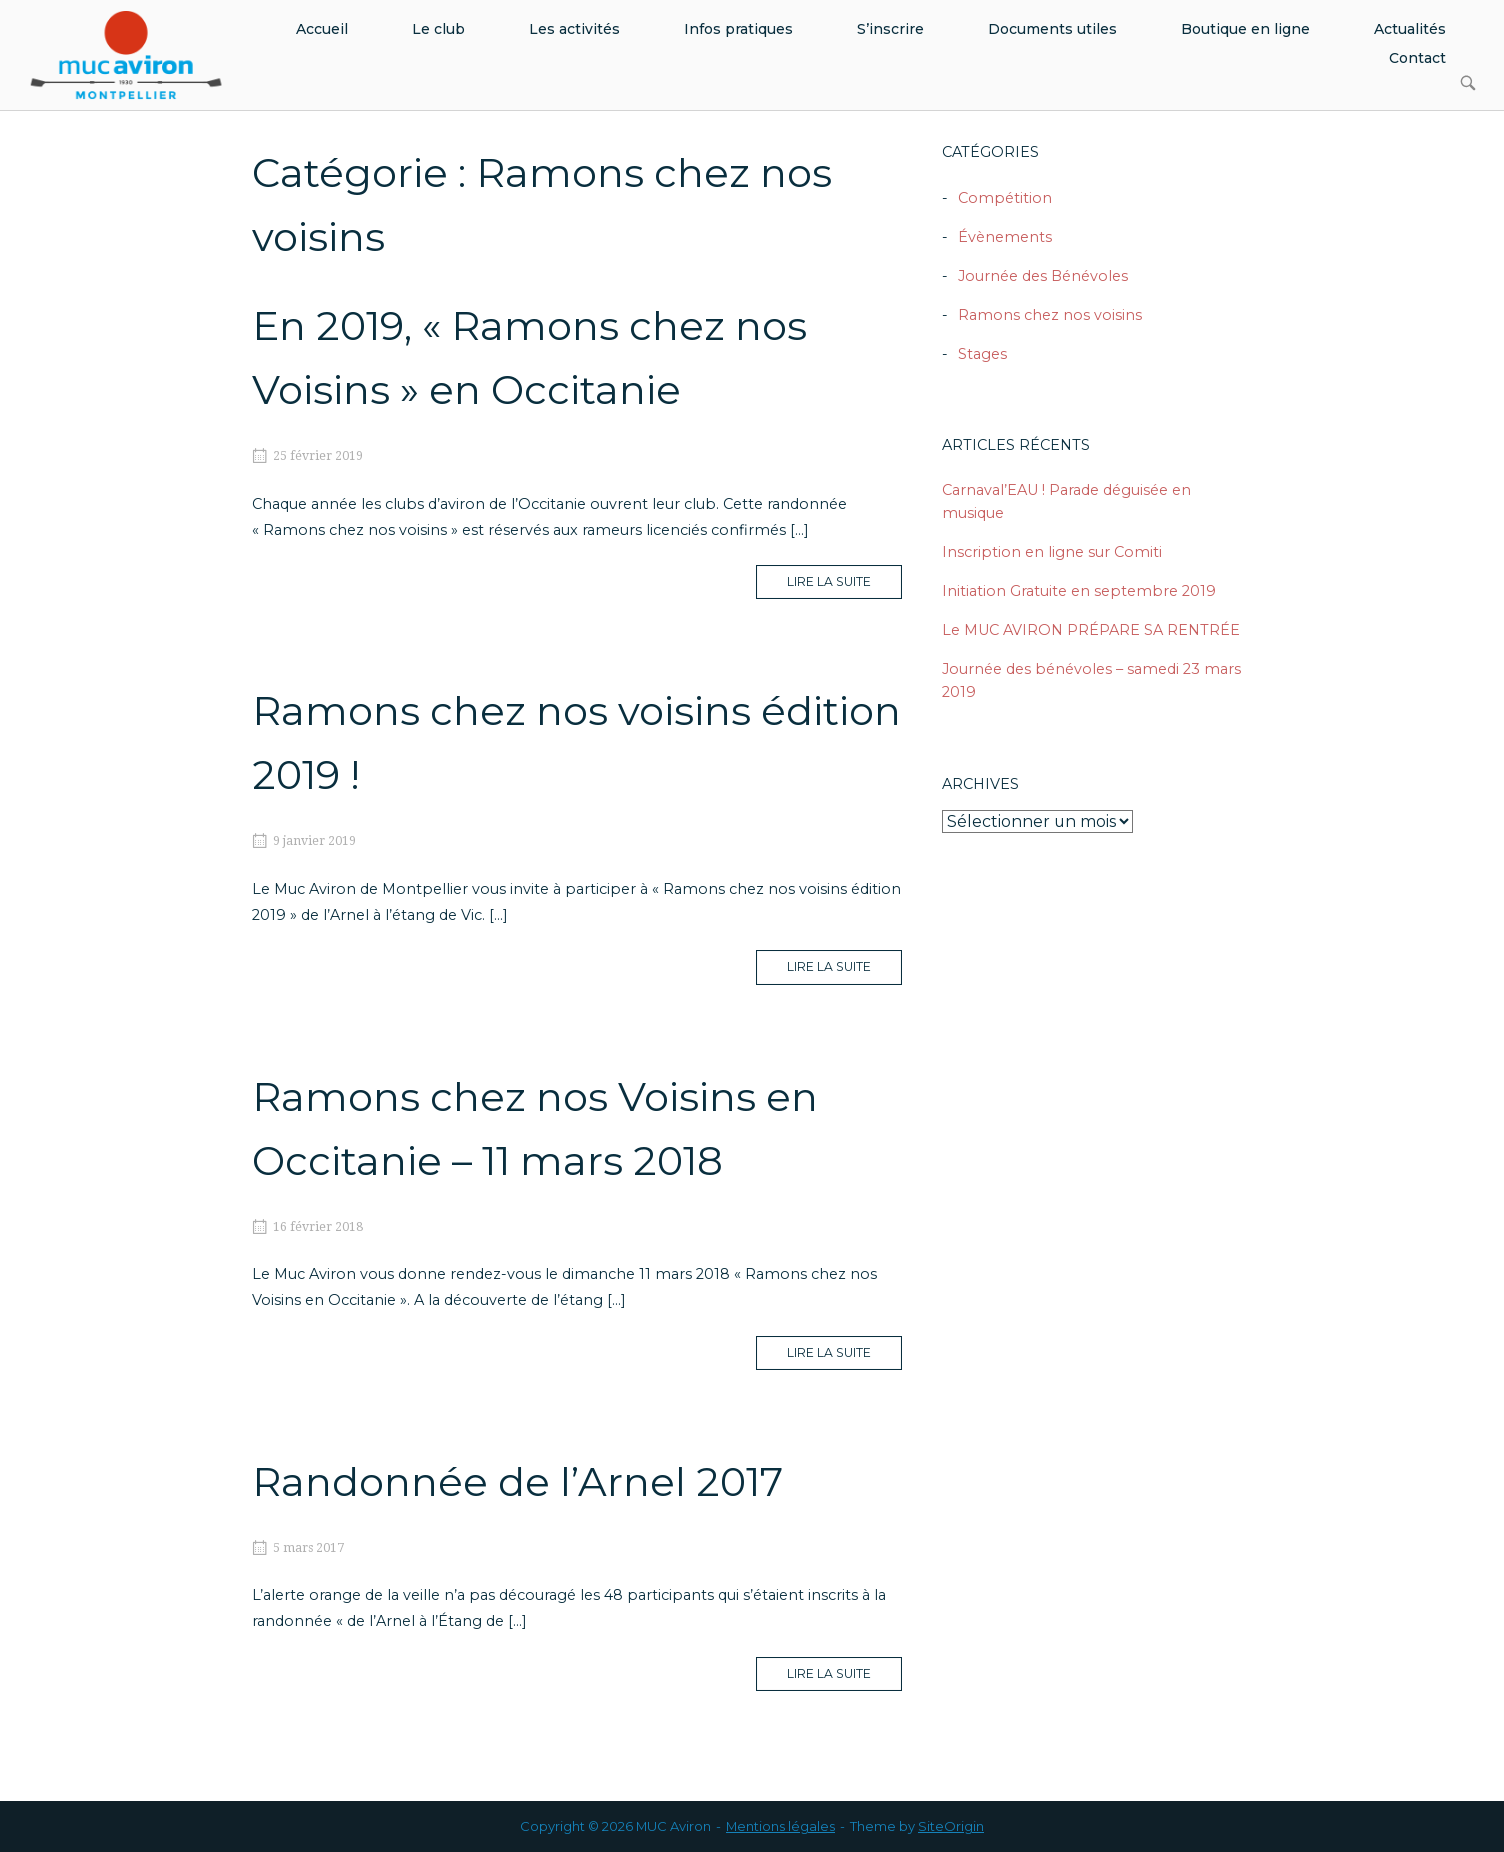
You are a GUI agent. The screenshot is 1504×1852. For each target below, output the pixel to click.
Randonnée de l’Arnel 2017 (517, 1481)
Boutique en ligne (1245, 29)
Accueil (322, 29)
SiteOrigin (951, 1826)
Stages (982, 354)
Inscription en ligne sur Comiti (1052, 552)
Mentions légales (780, 1826)
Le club (438, 29)
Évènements (1005, 237)
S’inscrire (890, 29)
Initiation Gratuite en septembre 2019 (1079, 591)
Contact (1417, 58)
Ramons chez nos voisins (1050, 315)
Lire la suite (844, 586)
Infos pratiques (738, 29)
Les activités (574, 29)
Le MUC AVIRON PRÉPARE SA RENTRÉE (1091, 630)
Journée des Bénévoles (1043, 276)
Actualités (1410, 29)
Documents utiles (1052, 29)
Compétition (1005, 198)
